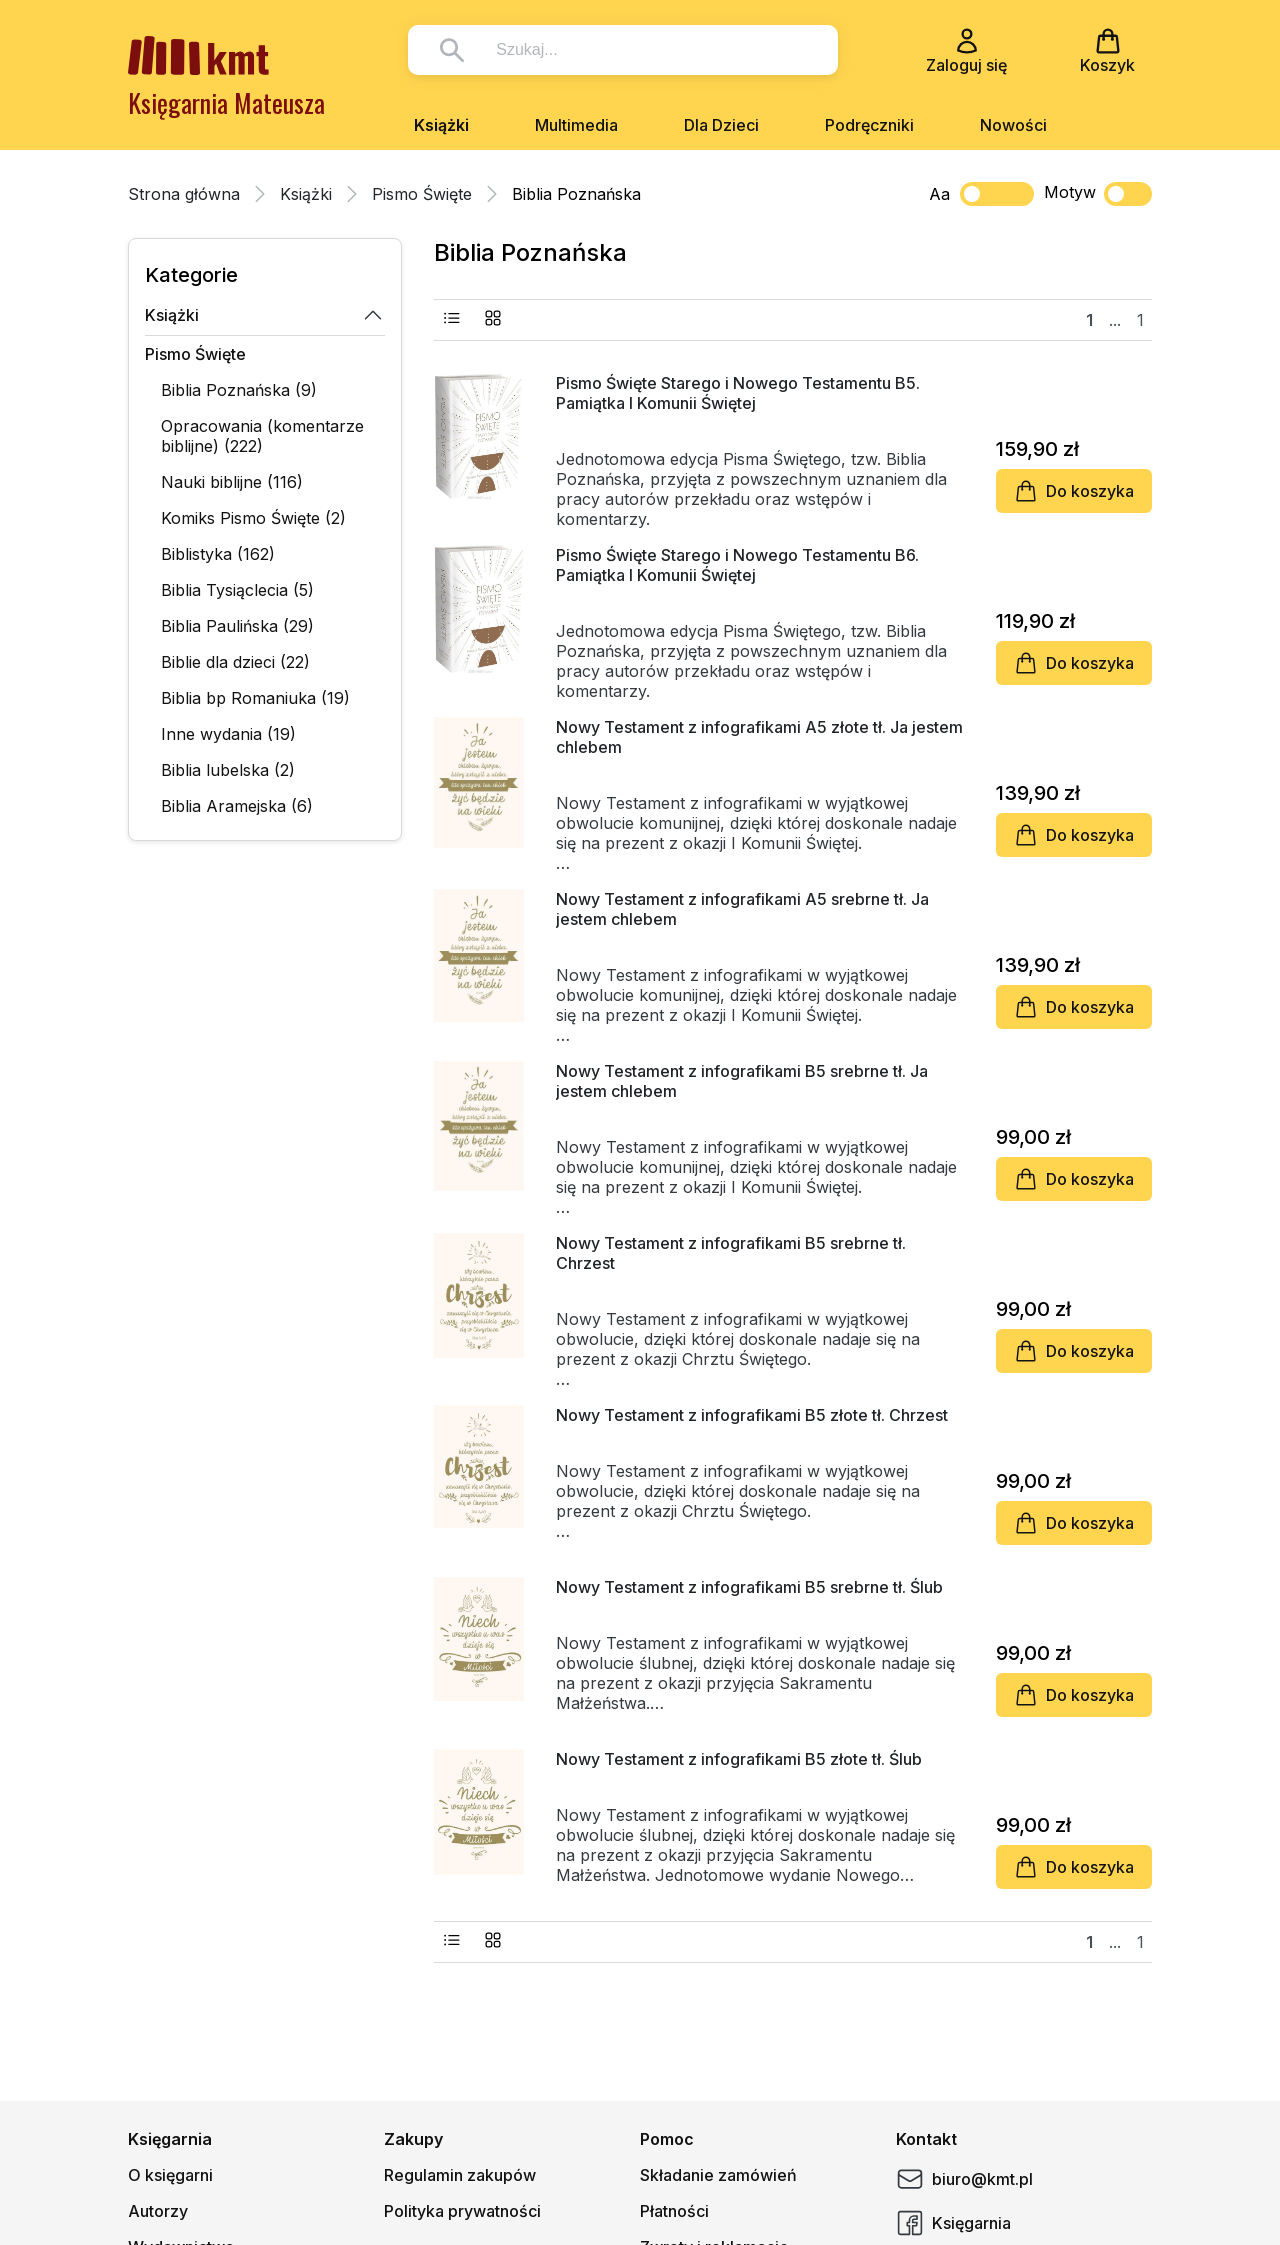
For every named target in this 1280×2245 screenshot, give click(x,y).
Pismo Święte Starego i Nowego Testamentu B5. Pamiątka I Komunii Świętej (738, 393)
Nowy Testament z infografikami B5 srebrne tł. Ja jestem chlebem (742, 1081)
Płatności (674, 2211)
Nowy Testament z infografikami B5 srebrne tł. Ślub (749, 1587)
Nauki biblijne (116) (232, 482)
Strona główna (184, 194)
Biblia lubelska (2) (228, 770)
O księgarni (170, 2175)
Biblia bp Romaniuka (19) (255, 698)
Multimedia (576, 125)
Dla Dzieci (721, 125)
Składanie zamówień (718, 2175)
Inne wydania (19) (228, 734)
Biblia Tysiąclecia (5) (237, 590)
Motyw (1098, 194)
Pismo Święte (422, 194)
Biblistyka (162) (218, 554)
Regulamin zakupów (460, 2175)
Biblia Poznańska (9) (239, 390)
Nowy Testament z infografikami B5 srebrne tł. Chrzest (731, 1253)
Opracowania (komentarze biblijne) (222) (262, 436)
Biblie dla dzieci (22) (235, 662)
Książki (441, 125)
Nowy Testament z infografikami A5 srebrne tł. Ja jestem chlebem (742, 909)
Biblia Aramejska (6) (237, 806)
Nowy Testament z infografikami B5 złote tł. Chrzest (752, 1415)
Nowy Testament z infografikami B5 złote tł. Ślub (739, 1759)
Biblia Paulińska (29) (237, 626)
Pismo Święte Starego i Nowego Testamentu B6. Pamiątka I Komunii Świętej (737, 565)
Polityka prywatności (462, 2211)
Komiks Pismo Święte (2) (253, 518)
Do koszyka (1074, 491)
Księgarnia (953, 2223)
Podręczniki (869, 125)
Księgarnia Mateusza (226, 102)
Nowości (1013, 125)
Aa (939, 194)
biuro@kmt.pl (964, 2179)
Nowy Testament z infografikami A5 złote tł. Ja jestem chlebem (759, 737)
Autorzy (158, 2211)
